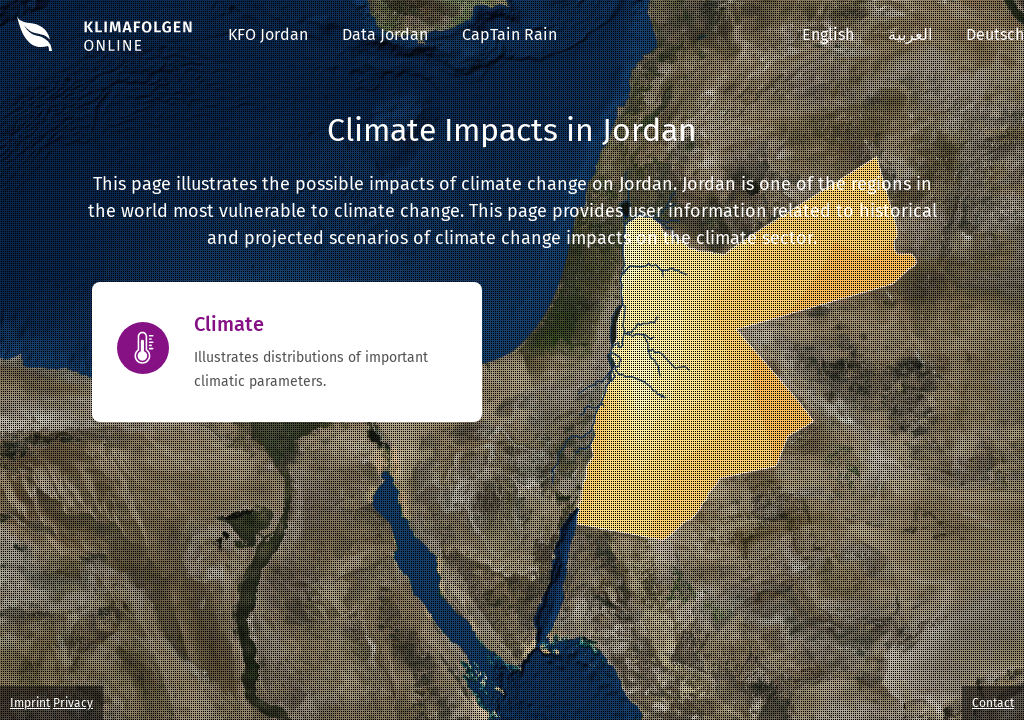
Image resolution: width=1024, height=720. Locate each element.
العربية (910, 34)
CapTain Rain (509, 34)
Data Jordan (385, 34)
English (828, 34)
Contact (993, 703)
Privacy (73, 703)
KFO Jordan (268, 34)
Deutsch (995, 34)
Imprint (30, 703)
